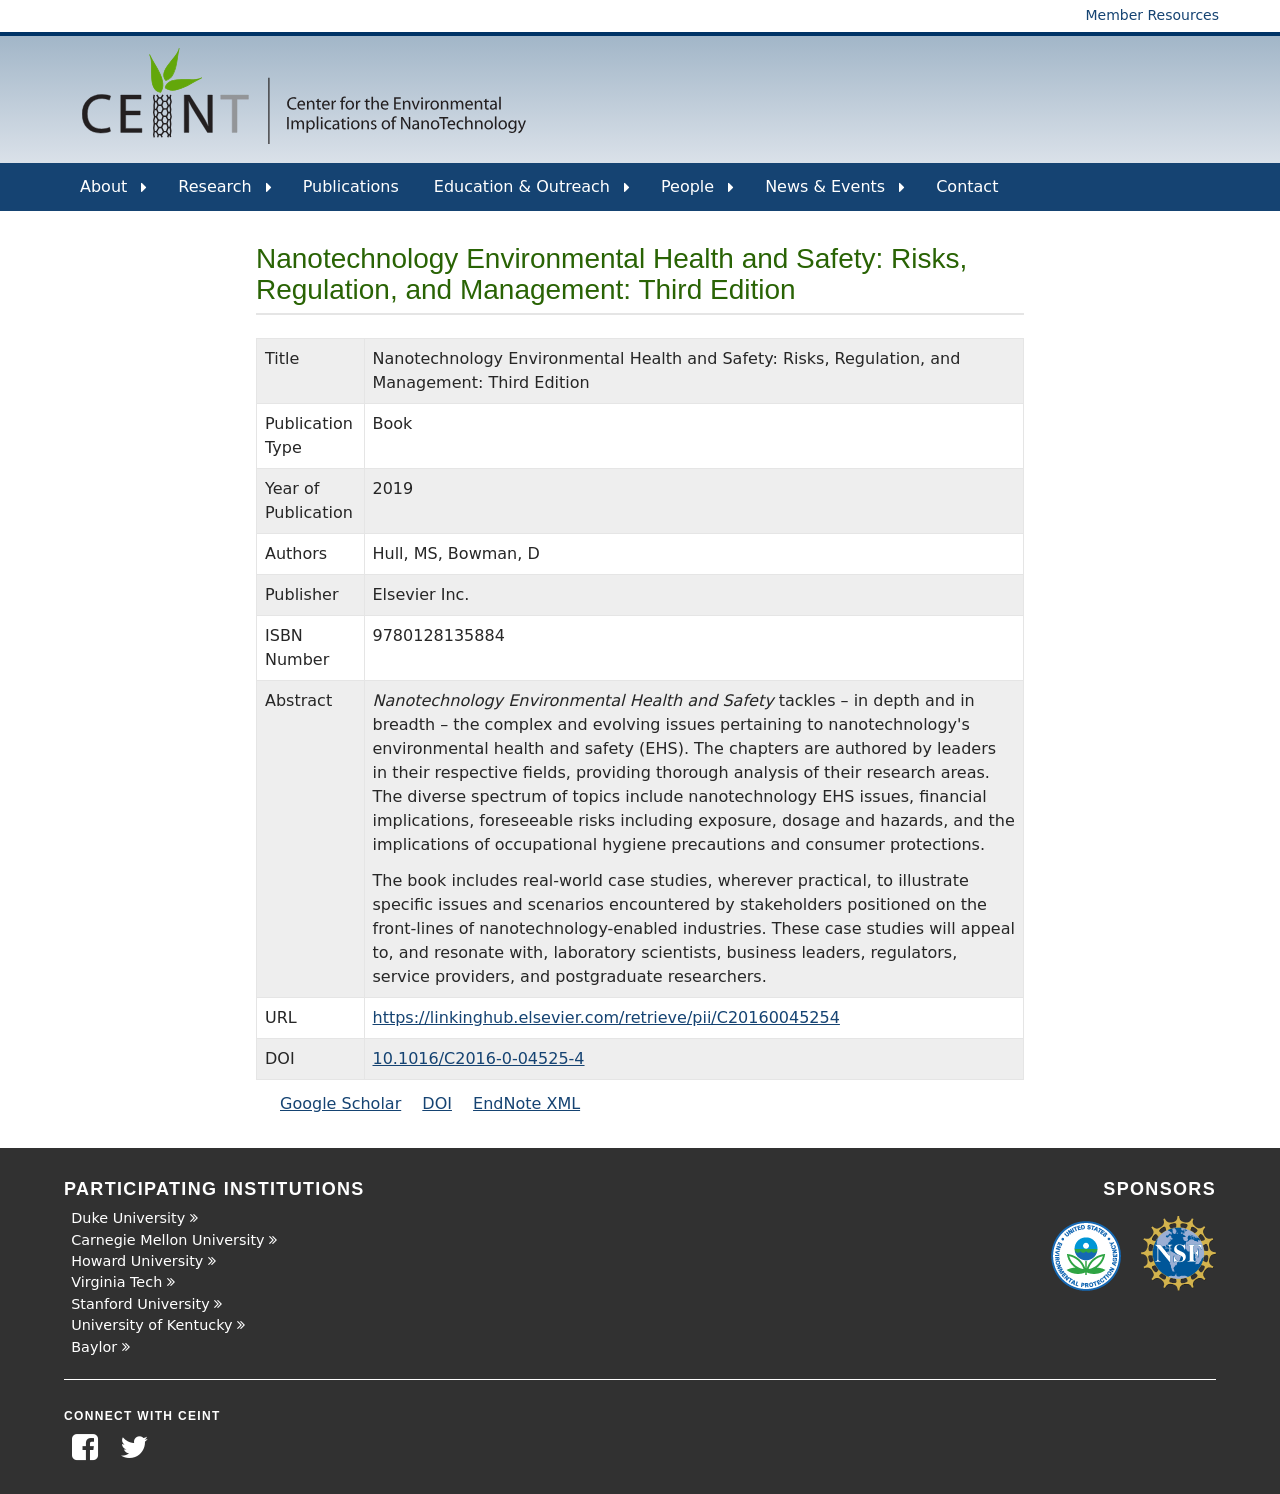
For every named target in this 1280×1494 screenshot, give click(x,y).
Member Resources (1152, 15)
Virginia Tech (116, 1282)
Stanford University (140, 1304)
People (697, 194)
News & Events (835, 194)
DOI (437, 1103)
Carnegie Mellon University (167, 1240)
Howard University (137, 1261)
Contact (967, 186)
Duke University (128, 1218)
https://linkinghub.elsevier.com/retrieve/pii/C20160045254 (606, 1017)
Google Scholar (340, 1103)
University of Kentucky (151, 1325)
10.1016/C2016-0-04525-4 (479, 1058)
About (113, 194)
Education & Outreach (532, 194)
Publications (351, 186)
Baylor (94, 1347)
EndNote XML (526, 1103)
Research (224, 194)
